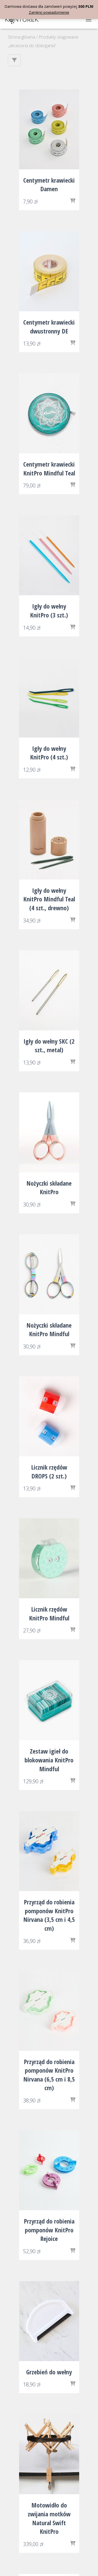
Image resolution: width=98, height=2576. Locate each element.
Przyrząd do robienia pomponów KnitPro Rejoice (49, 2230)
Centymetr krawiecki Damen (49, 184)
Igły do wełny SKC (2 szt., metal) (49, 1045)
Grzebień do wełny (49, 2372)
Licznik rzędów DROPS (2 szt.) (49, 1471)
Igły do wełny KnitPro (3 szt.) (49, 610)
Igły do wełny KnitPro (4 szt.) (49, 752)
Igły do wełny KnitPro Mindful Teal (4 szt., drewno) (49, 899)
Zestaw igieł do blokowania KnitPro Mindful (49, 1760)
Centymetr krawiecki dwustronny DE (49, 326)
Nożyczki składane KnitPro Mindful (49, 1329)
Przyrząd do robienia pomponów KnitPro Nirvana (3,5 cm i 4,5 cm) (49, 1915)
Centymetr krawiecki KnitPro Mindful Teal (49, 468)
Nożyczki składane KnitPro (49, 1187)
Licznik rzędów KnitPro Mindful (49, 1613)
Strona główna (21, 37)
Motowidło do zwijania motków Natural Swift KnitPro (49, 2518)
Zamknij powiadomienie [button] (49, 12)
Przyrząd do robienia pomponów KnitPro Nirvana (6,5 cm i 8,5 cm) (49, 2074)
